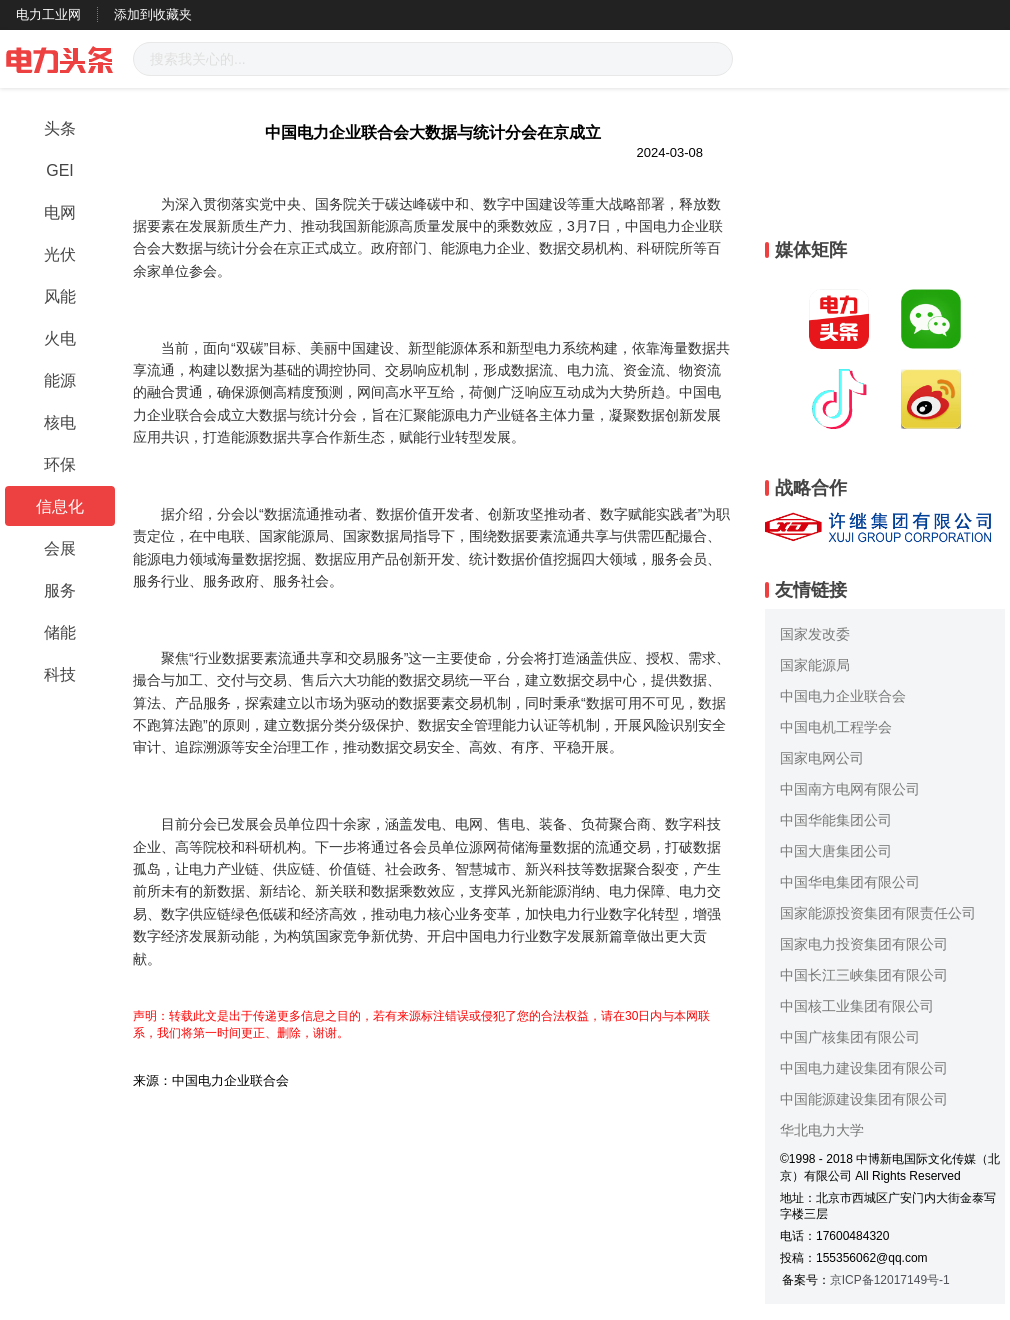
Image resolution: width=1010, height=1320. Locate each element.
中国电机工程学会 (836, 727)
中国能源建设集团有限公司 (864, 1099)
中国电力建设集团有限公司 (864, 1068)
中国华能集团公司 (836, 820)
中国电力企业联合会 (843, 696)
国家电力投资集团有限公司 (864, 944)
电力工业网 (48, 14)
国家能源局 (815, 665)
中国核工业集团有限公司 (857, 1006)
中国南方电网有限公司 (850, 789)
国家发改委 (815, 634)
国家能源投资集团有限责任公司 (878, 913)
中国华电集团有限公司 (850, 882)
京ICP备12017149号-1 (890, 1280)
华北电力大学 (822, 1130)
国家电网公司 (822, 758)
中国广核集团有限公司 (850, 1037)
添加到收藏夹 (153, 14)
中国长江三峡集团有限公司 (864, 975)
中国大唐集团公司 (836, 851)
